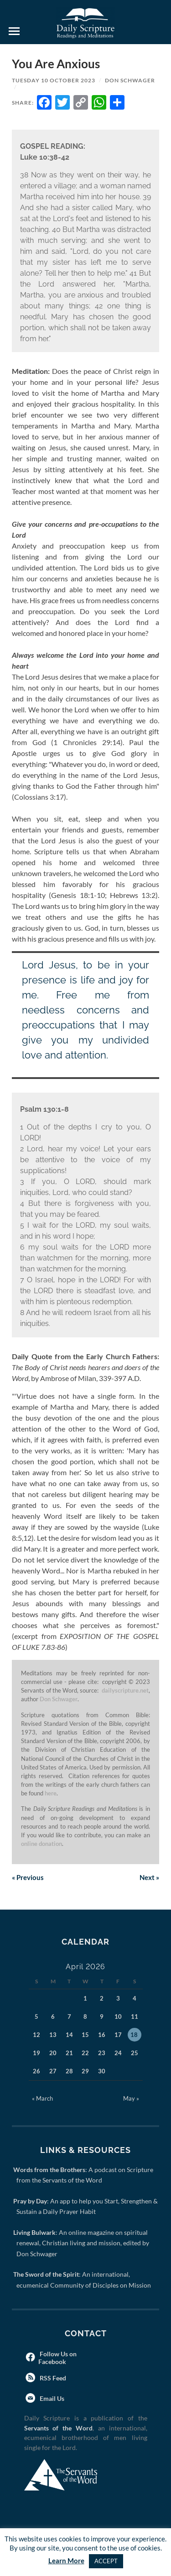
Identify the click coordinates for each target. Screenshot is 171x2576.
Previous (28, 1877)
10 (118, 2016)
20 (53, 2053)
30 (101, 2071)
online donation (41, 1843)
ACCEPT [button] (106, 2561)
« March (42, 2098)
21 (69, 2053)
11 (134, 2016)
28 (69, 2071)
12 (36, 2034)
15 (85, 2034)
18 (134, 2034)
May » (131, 2098)
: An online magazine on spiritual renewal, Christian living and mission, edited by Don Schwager (82, 2243)
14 (69, 2034)
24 (118, 2053)
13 (53, 2034)
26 (36, 2071)
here (51, 1793)
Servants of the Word (58, 2428)
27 (53, 2071)
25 (134, 2053)
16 (101, 2034)
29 (85, 2071)
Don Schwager (130, 80)
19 (36, 2053)
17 (118, 2034)
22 (85, 2053)
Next (149, 1877)
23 (101, 2053)
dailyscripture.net (125, 1690)
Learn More (66, 2560)
